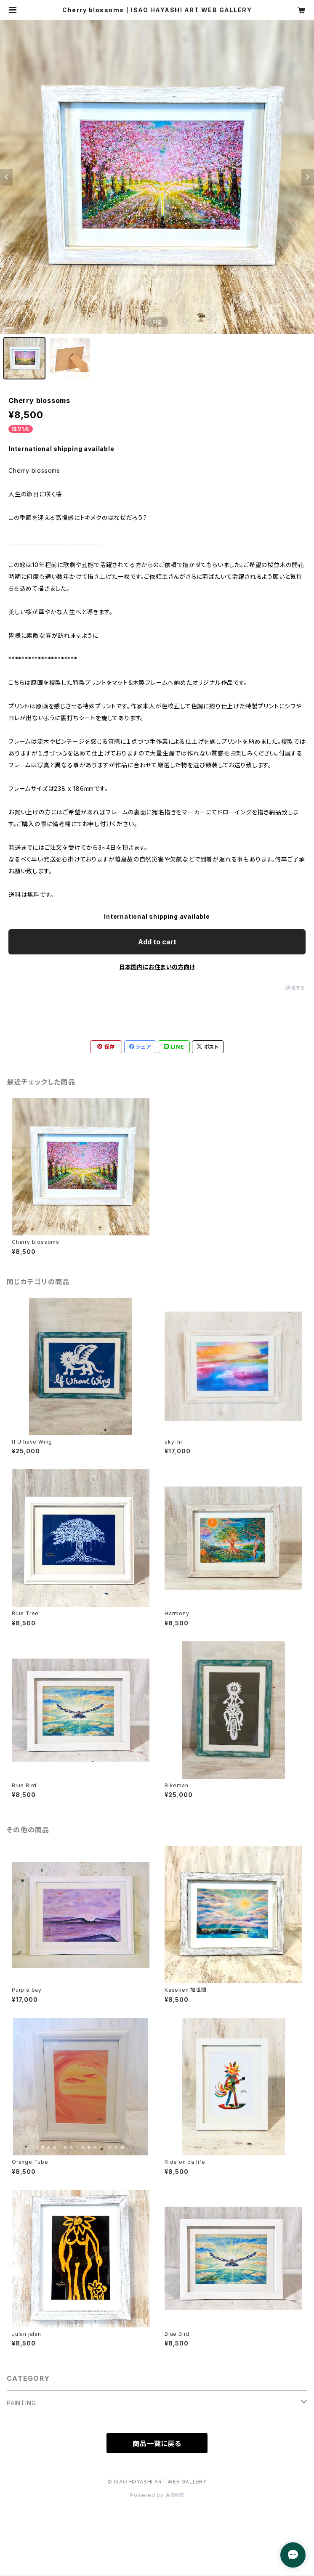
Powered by (157, 2495)
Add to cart (157, 942)
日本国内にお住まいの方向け (157, 966)
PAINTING (21, 2402)
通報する (295, 988)
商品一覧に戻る (157, 2443)
